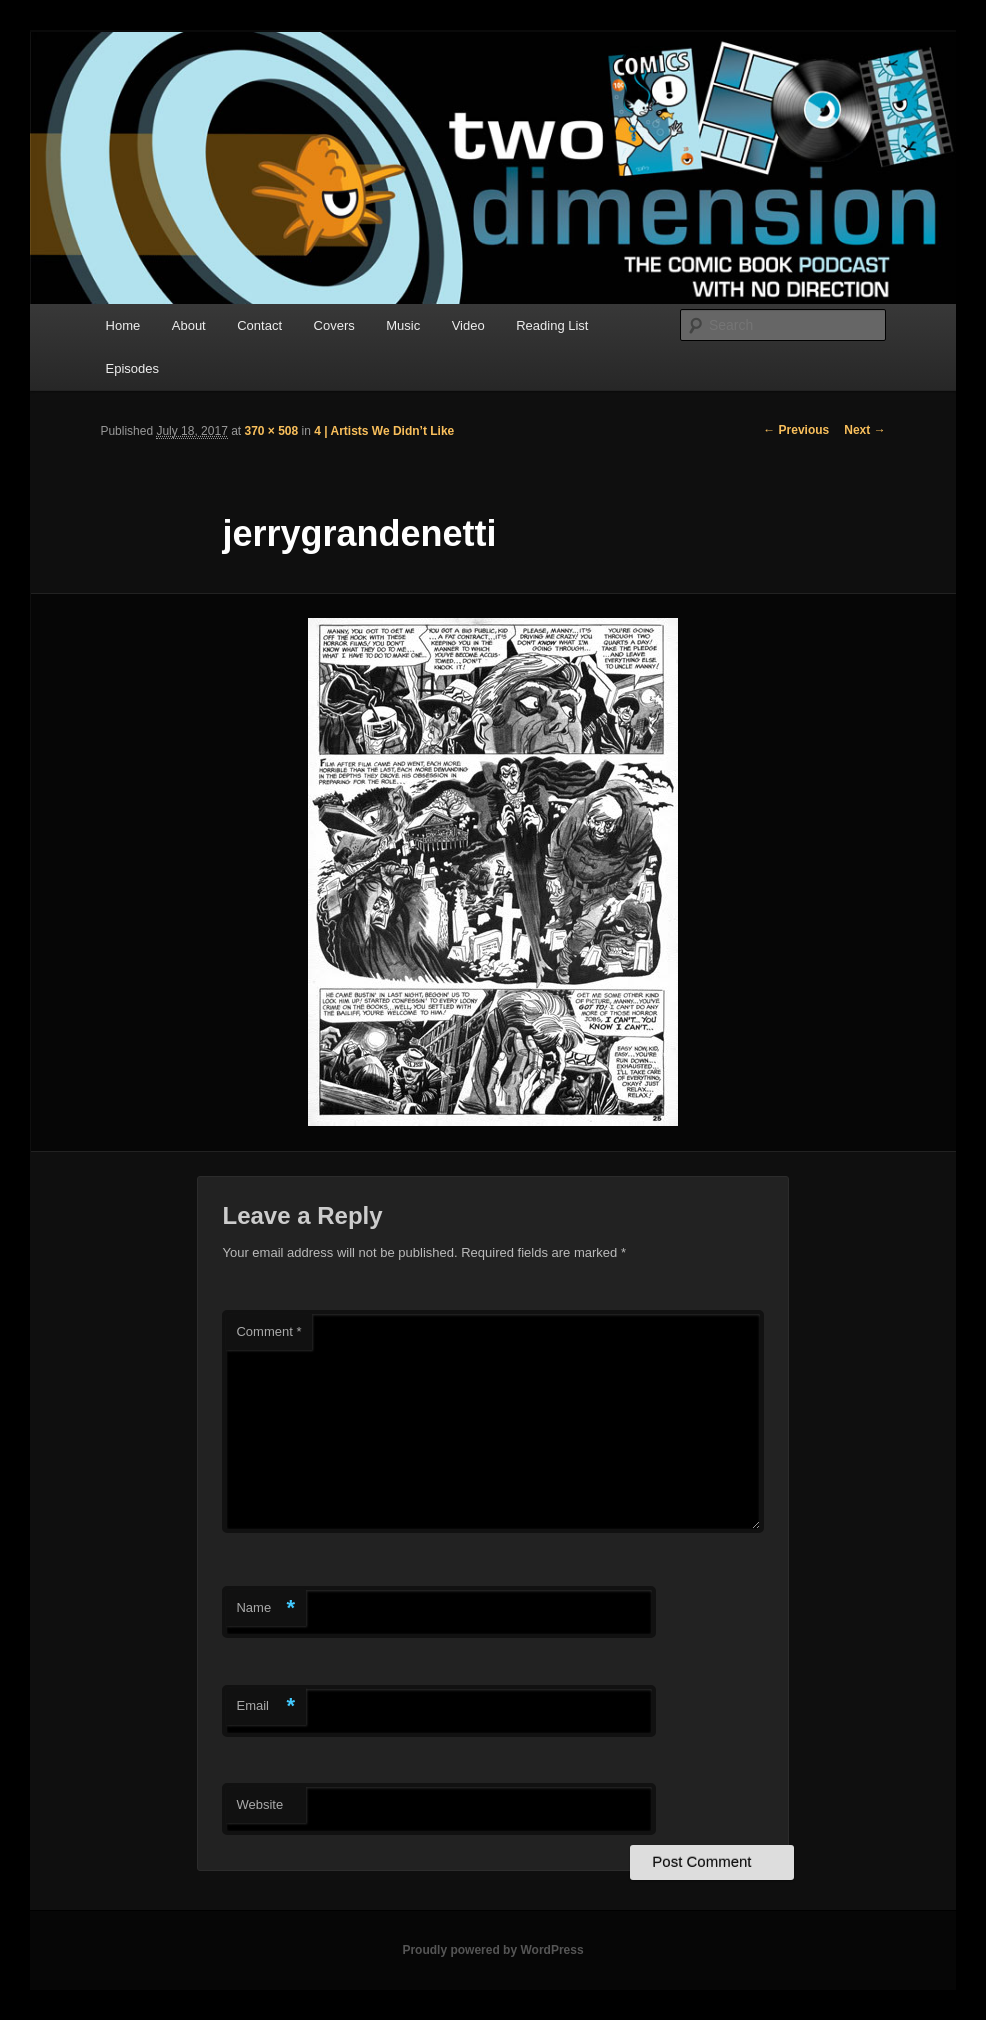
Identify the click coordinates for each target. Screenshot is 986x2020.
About (189, 325)
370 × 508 (272, 431)
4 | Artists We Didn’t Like (384, 431)
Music (403, 325)
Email (265, 1706)
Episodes (132, 368)
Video (468, 325)
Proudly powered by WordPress (492, 1950)
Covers (334, 325)
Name (265, 1608)
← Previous (796, 430)
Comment (268, 1331)
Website (259, 1804)
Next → (864, 430)
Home (123, 325)
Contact (259, 325)
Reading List (552, 325)
